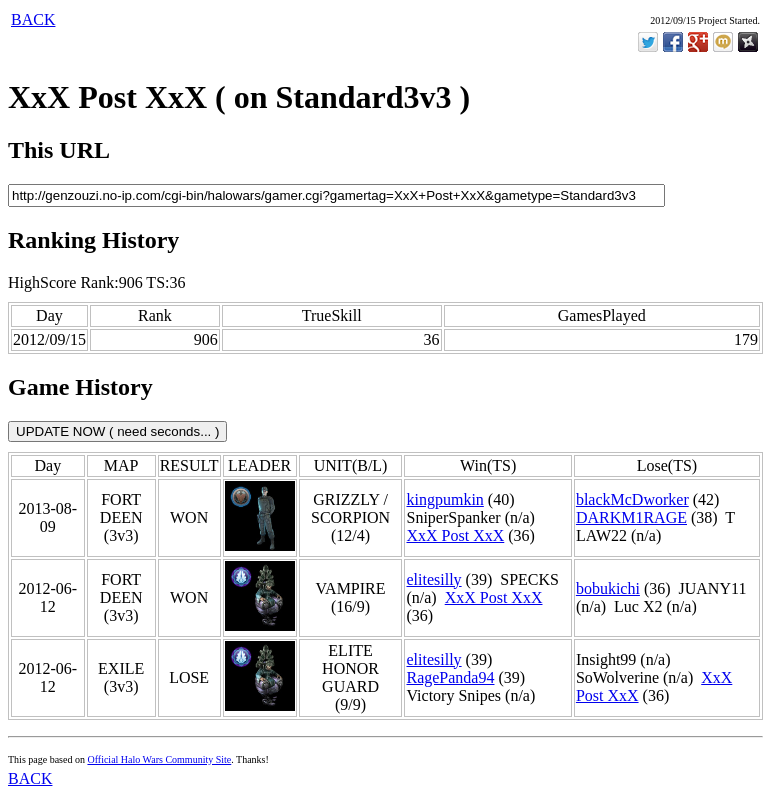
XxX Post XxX (455, 535)
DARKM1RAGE (631, 517)
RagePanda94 (450, 677)
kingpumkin (444, 499)
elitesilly (433, 579)
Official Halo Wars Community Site (159, 759)
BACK (33, 19)
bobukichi (608, 588)
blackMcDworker (632, 499)
